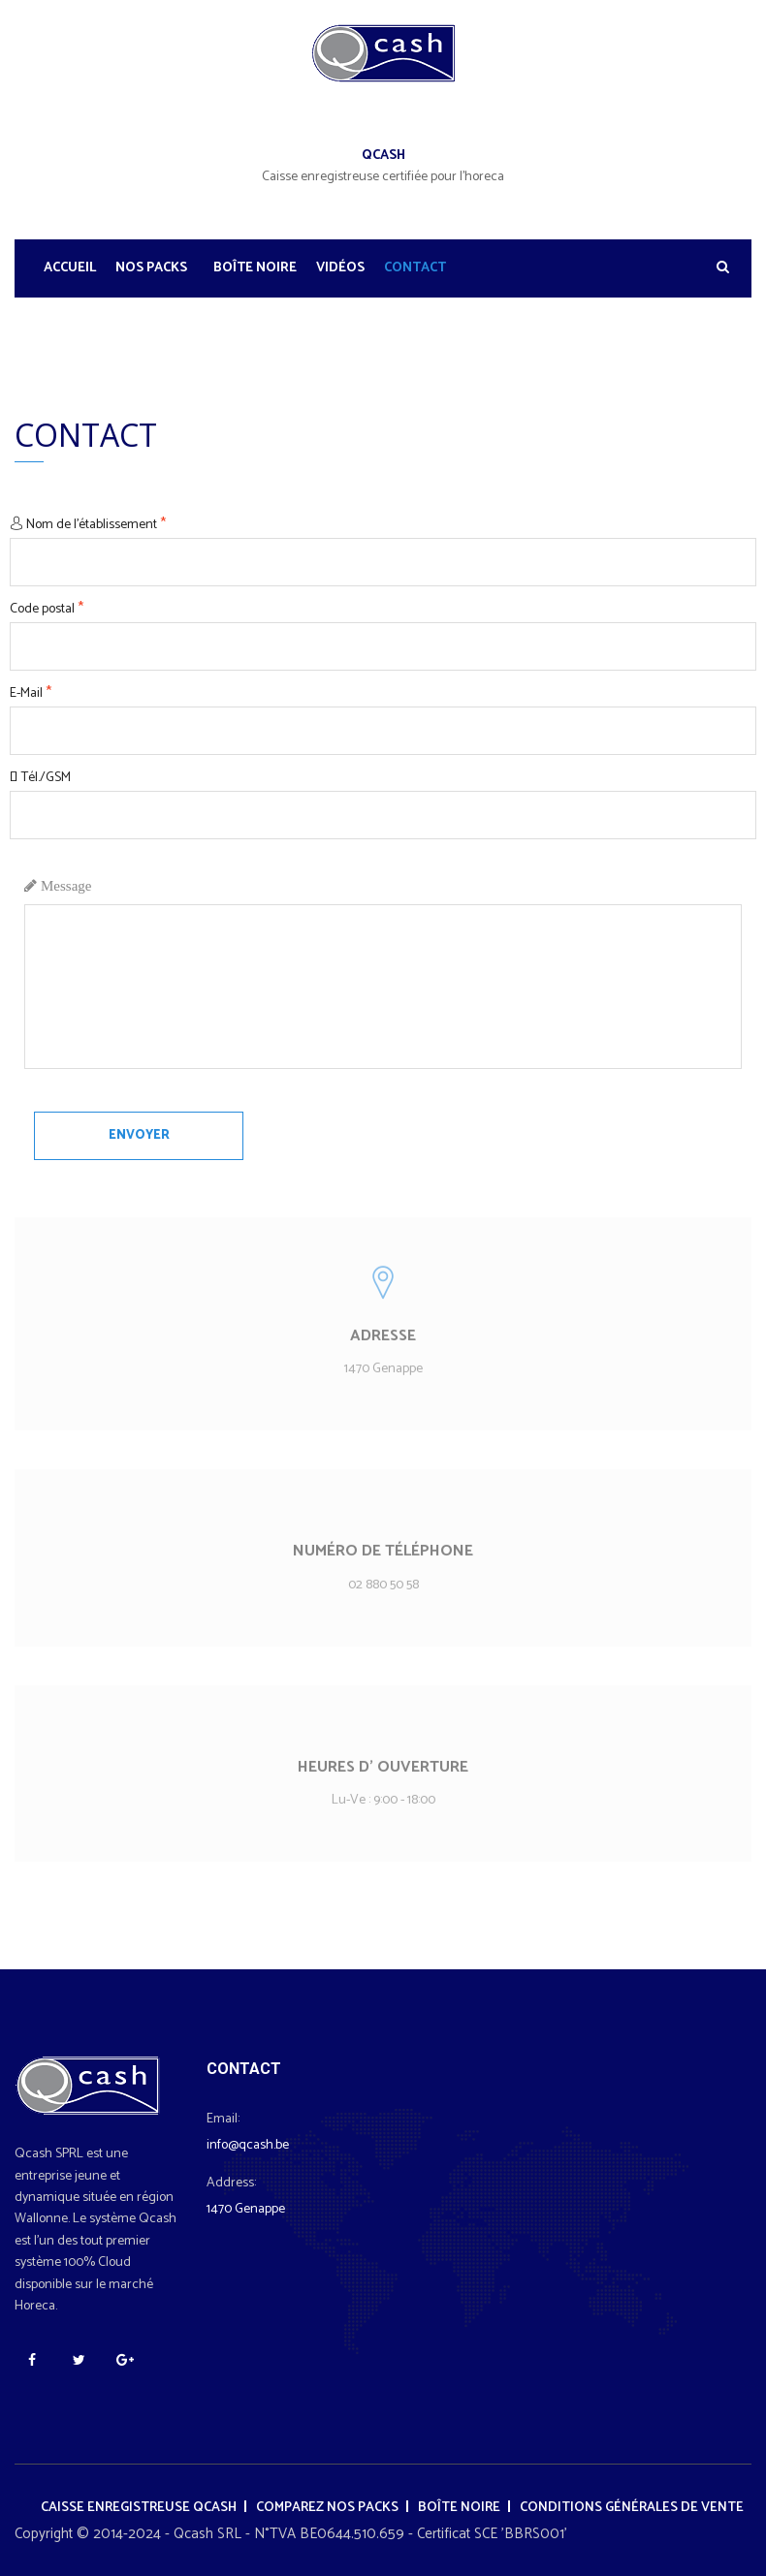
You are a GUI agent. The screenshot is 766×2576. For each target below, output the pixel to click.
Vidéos (340, 268)
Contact (415, 268)
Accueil (70, 268)
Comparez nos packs (327, 2508)
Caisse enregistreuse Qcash (139, 2508)
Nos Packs (151, 268)
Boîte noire (255, 268)
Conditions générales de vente (632, 2508)
